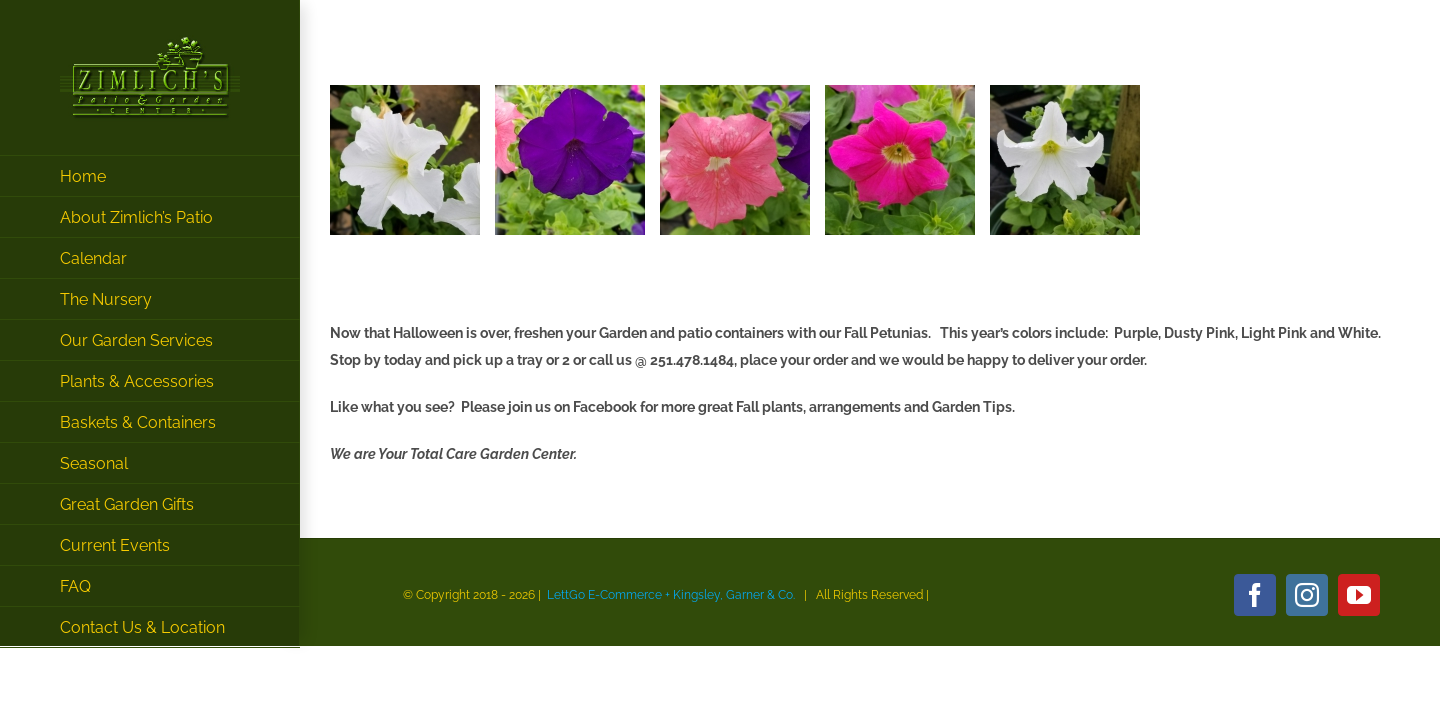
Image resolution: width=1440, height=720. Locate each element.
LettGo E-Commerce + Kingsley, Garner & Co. (671, 595)
